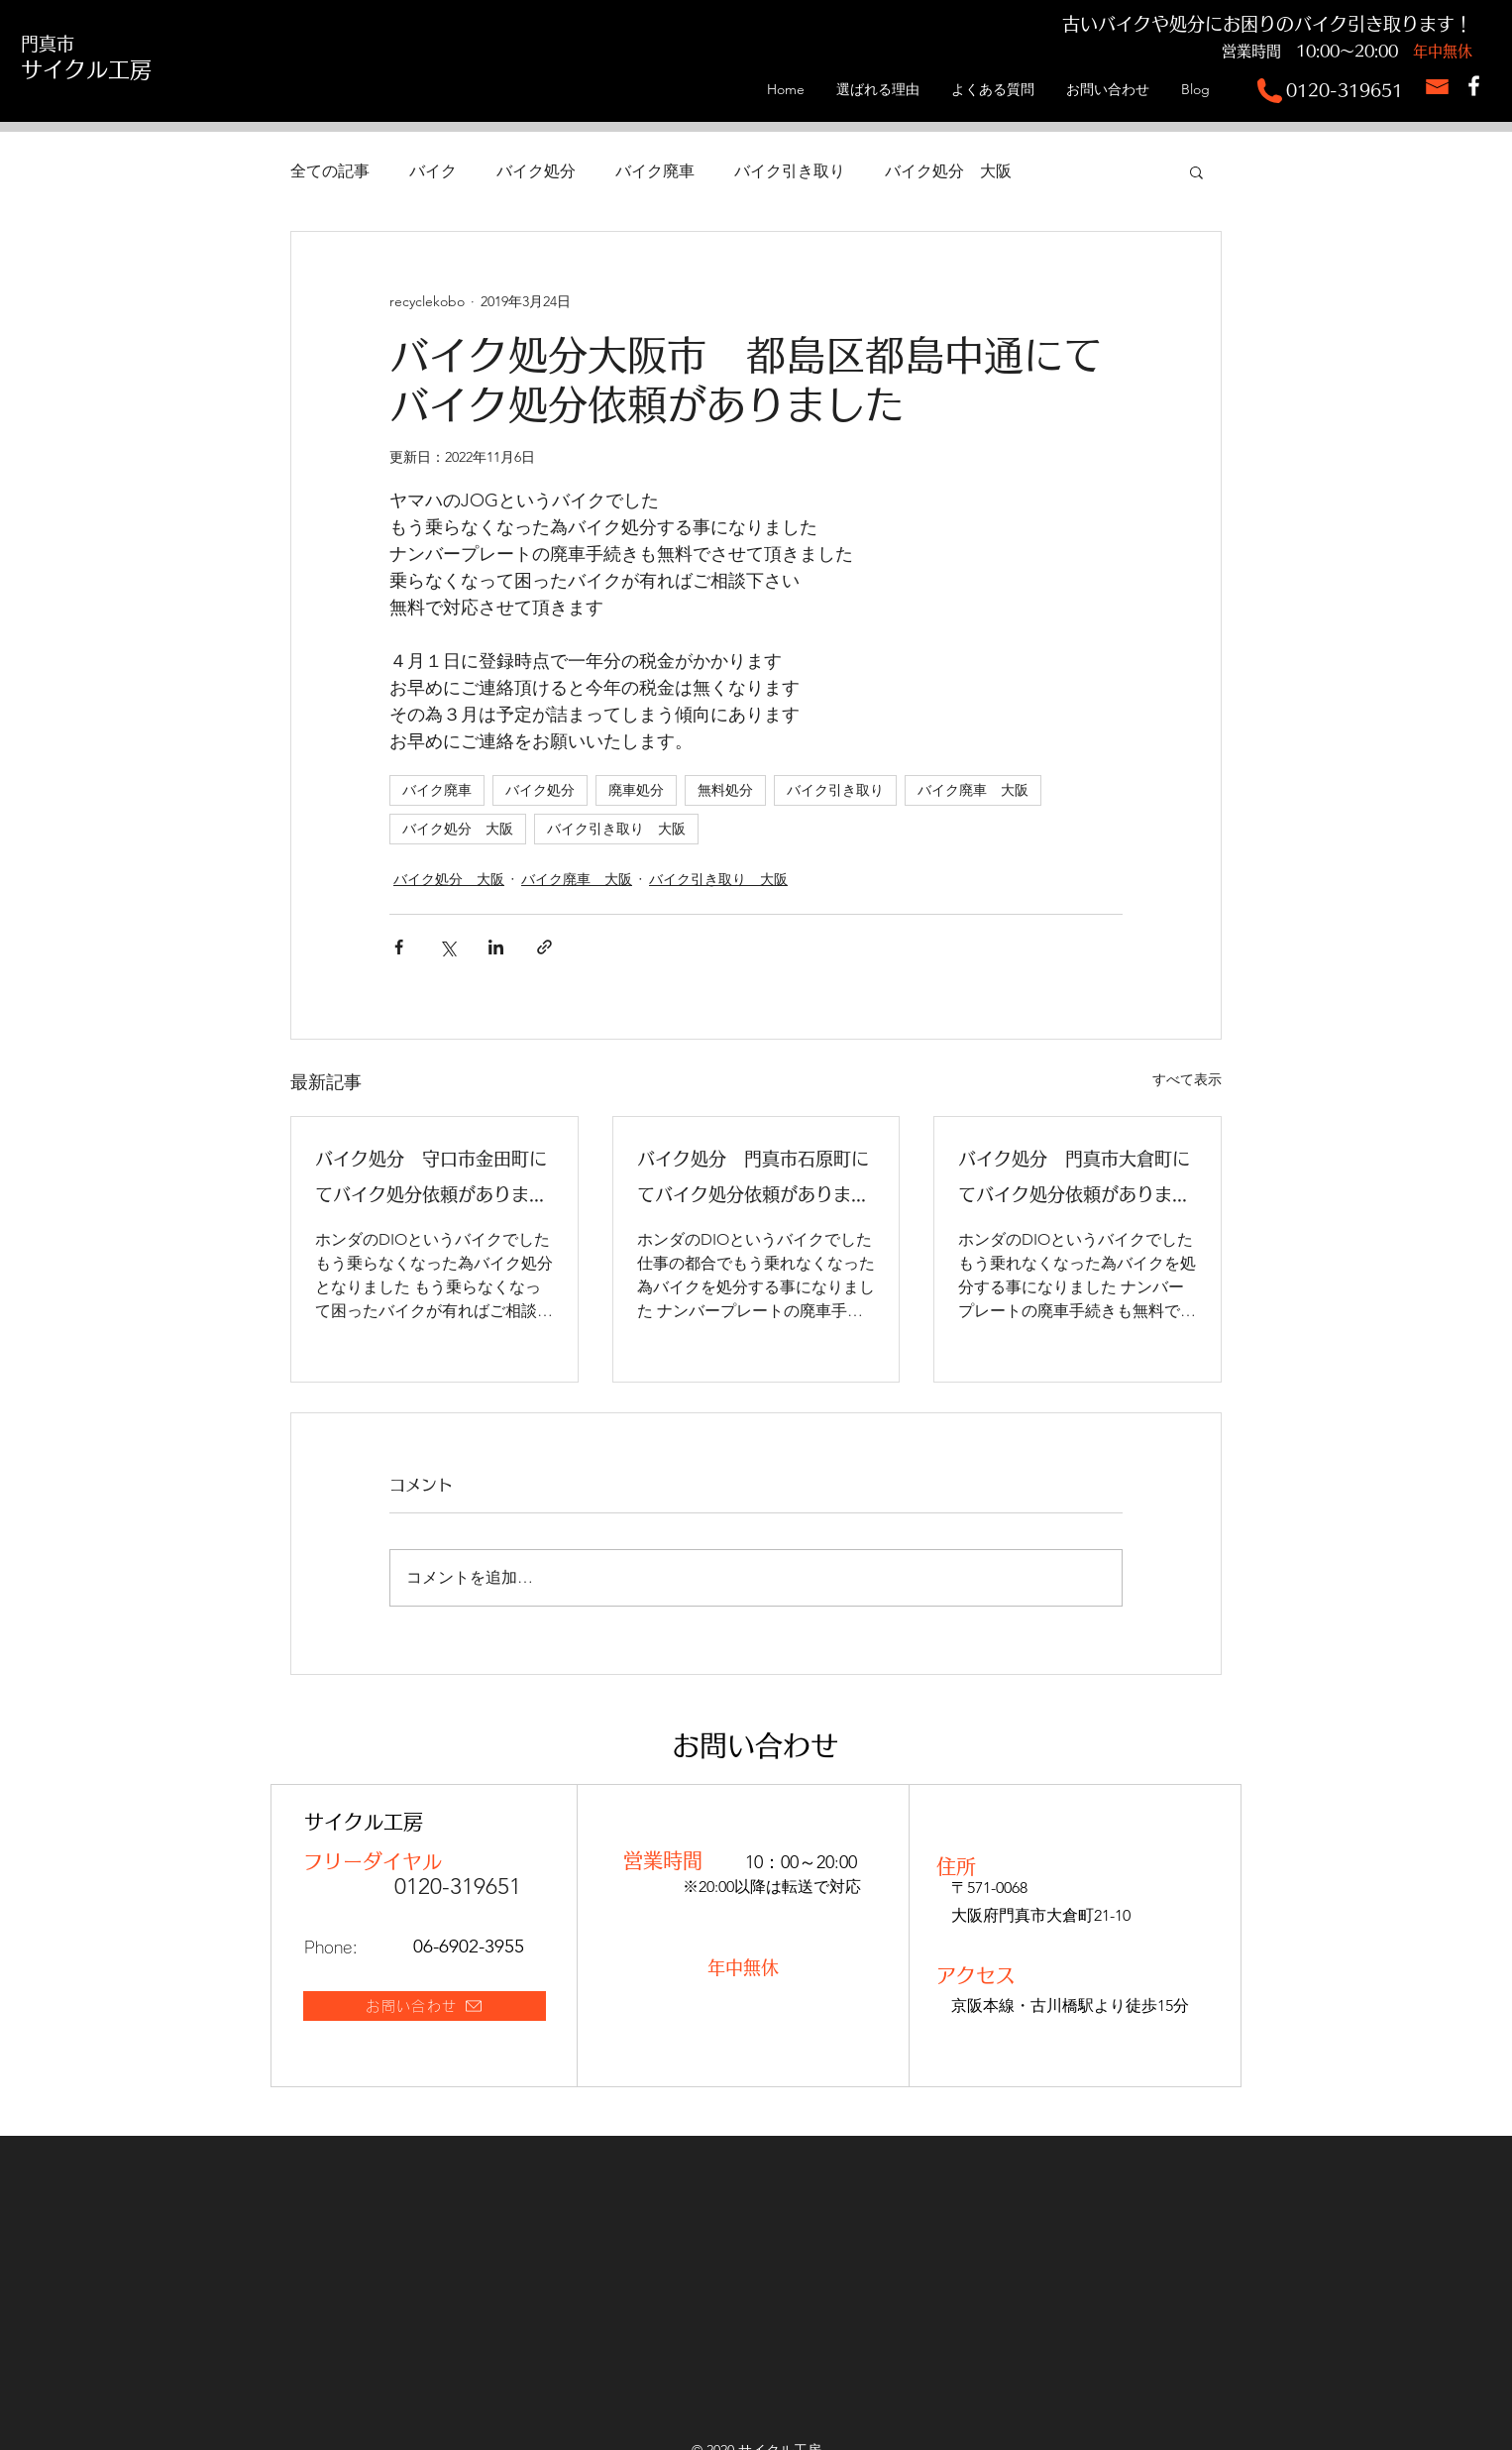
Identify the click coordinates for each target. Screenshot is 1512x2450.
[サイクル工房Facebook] (1473, 85)
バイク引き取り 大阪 (616, 828)
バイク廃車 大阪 (973, 790)
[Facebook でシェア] (398, 947)
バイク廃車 (655, 171)
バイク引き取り (789, 171)
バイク (433, 171)
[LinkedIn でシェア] (495, 947)
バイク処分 (536, 171)
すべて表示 (1187, 1079)
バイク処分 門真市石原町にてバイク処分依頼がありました (753, 1181)
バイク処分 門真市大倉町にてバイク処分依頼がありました (1074, 1181)
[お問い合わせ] (424, 2006)
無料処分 (725, 790)
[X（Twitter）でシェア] (447, 947)
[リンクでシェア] (544, 947)
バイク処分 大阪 (948, 171)
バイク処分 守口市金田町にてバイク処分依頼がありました (431, 1181)
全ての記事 (330, 171)
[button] (1196, 171)
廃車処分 (636, 790)
